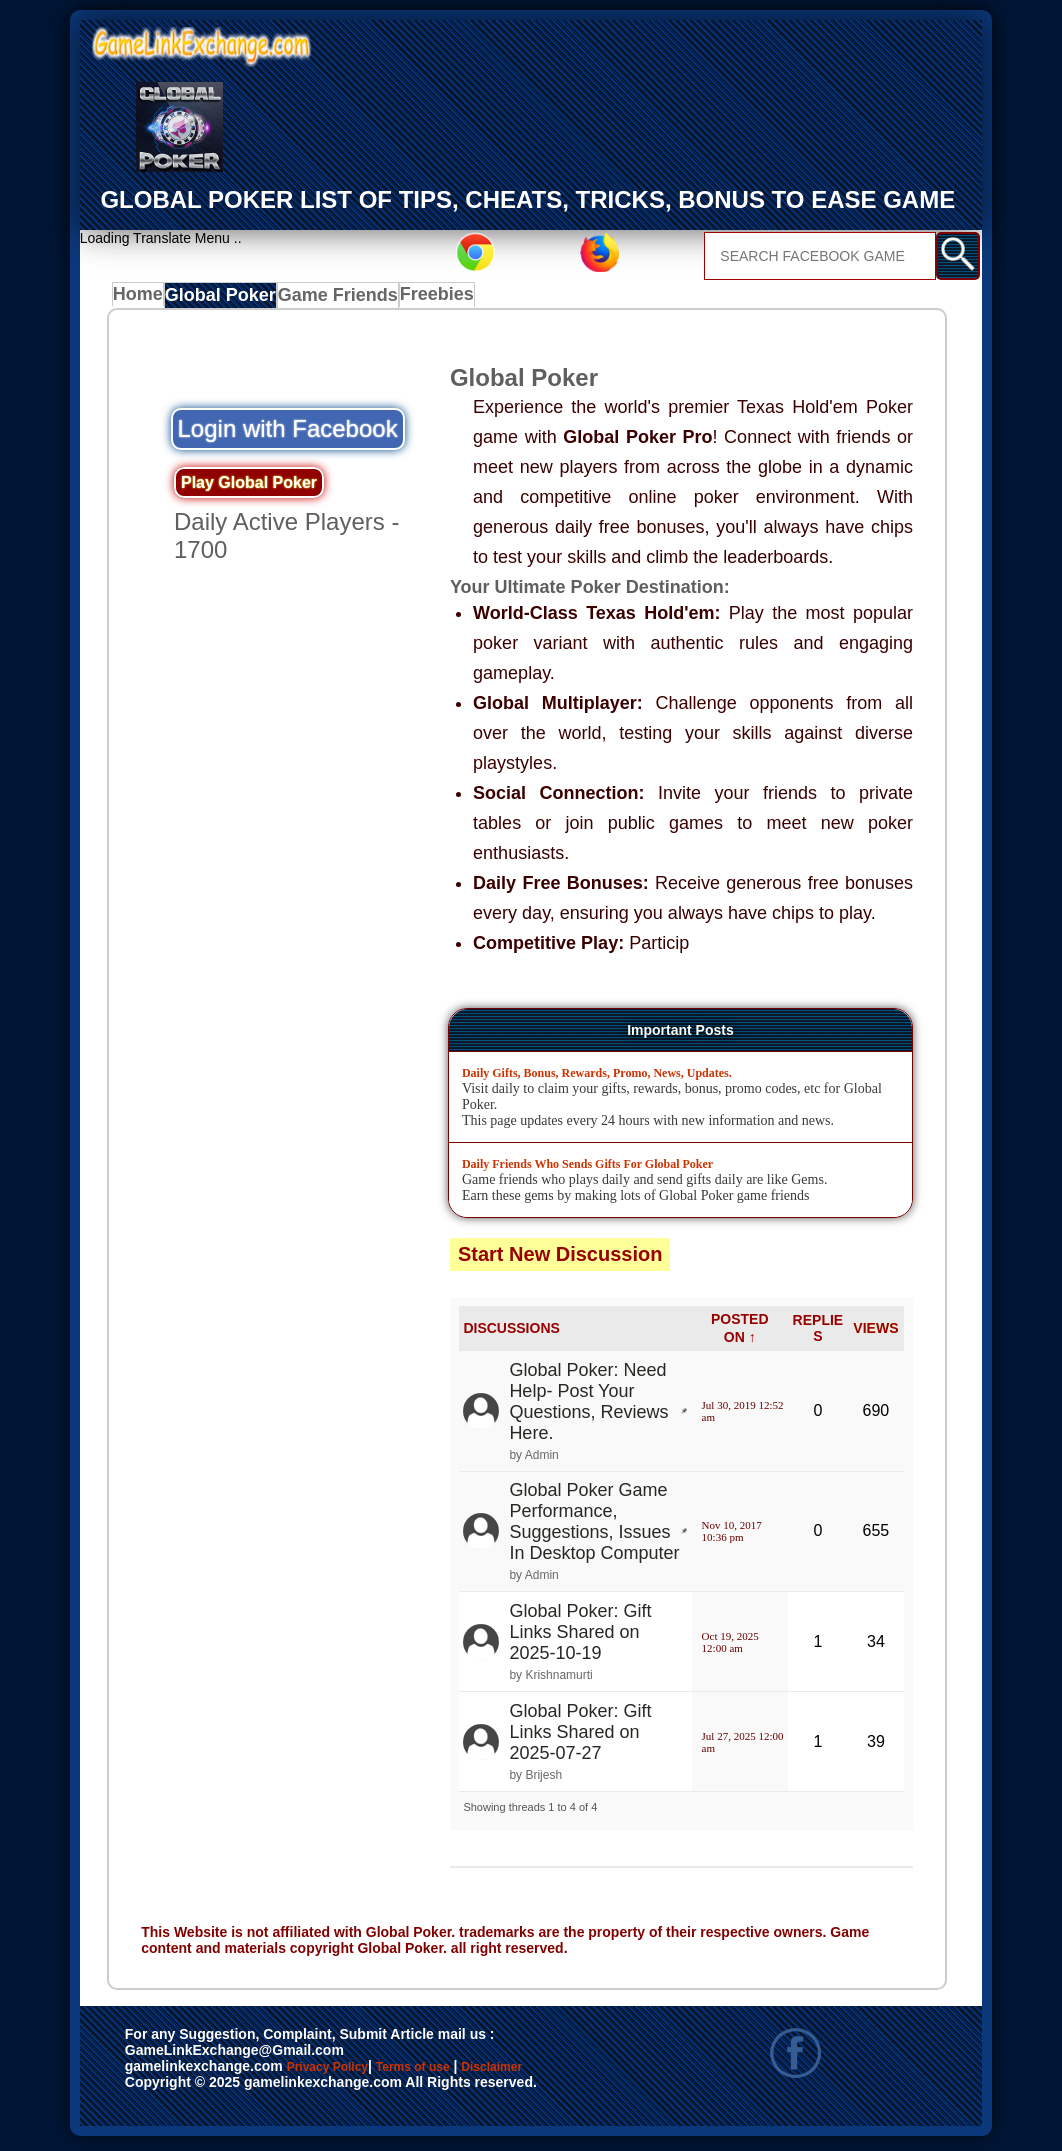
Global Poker (227, 300)
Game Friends (338, 300)
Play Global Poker (249, 487)
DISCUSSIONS (511, 1333)
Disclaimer (170, 2094)
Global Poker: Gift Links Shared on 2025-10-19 (580, 1637)
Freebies (436, 300)
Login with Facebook (288, 433)
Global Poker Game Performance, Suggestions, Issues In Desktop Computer (594, 1527)
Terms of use (472, 2073)
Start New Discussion (560, 1259)
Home (142, 300)
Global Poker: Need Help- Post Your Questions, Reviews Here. (588, 1406)
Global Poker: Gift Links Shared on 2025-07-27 (580, 1737)
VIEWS (875, 1333)
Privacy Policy (348, 2073)
